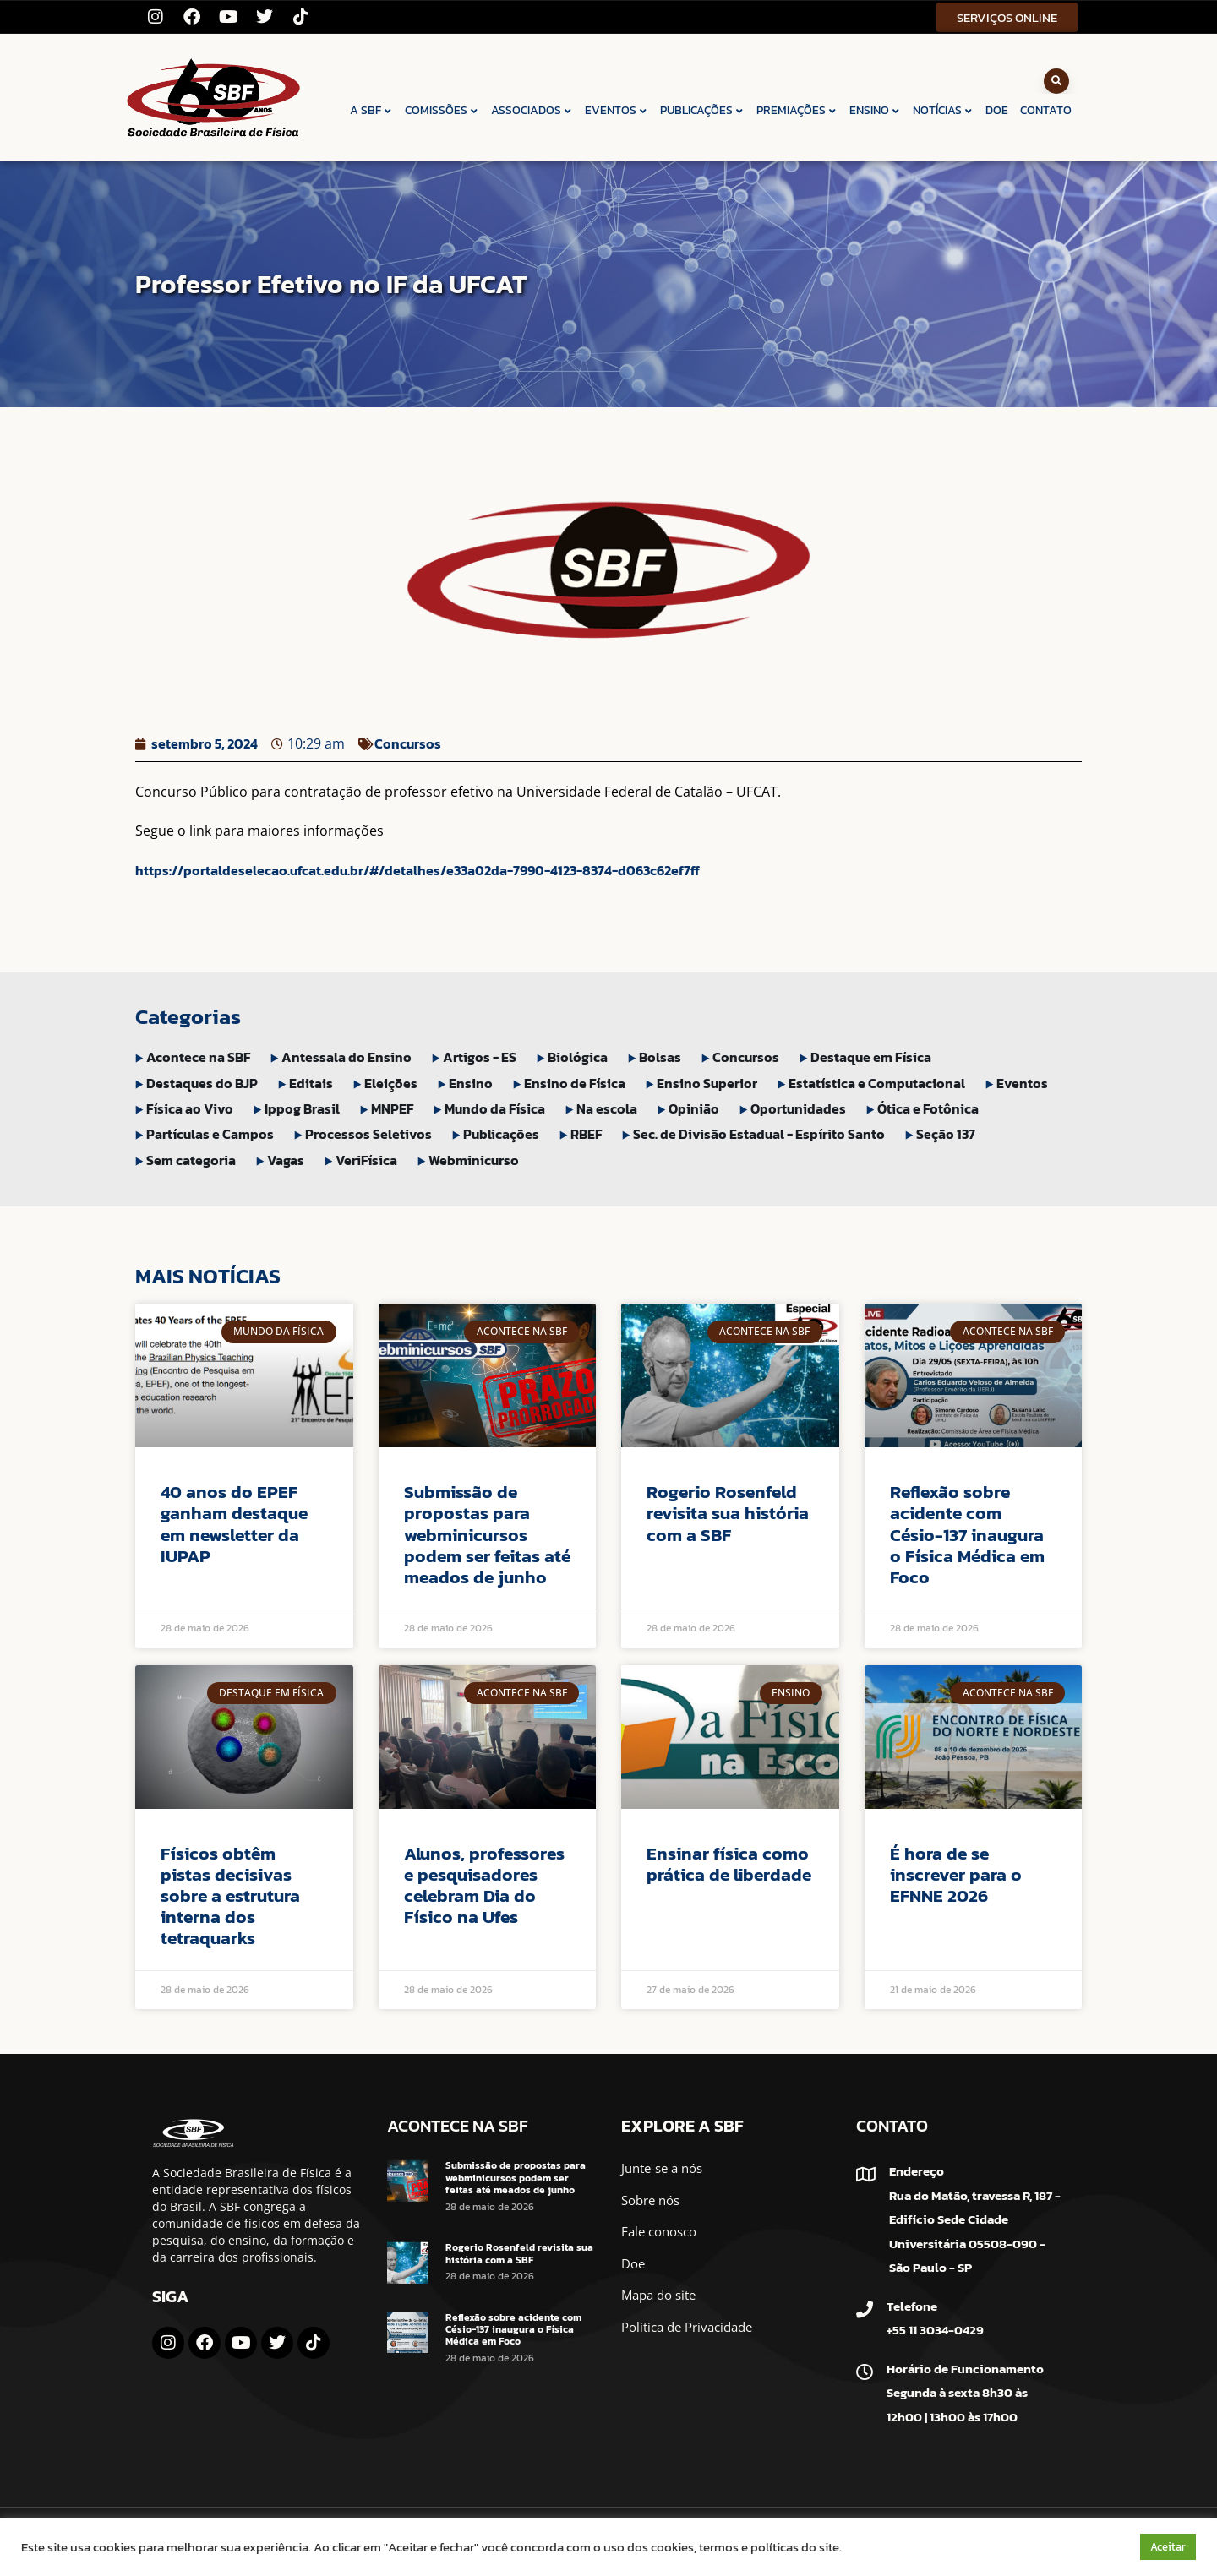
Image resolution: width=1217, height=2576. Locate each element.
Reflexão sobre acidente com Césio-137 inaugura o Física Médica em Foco (967, 1534)
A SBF (371, 110)
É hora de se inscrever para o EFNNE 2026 (956, 1874)
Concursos (407, 743)
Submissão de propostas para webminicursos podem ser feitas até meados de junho (487, 1534)
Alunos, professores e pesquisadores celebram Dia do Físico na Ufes (484, 1885)
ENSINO (875, 110)
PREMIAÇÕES (797, 110)
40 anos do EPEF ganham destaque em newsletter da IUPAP (234, 1524)
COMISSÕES (442, 110)
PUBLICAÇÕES (702, 110)
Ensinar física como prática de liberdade (729, 1863)
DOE (996, 110)
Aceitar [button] (1168, 2547)
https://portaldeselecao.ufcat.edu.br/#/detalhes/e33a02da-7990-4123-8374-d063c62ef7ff (417, 870)
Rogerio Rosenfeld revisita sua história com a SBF (728, 1513)
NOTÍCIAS (943, 110)
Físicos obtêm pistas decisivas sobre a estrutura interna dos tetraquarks (230, 1896)
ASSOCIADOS (532, 110)
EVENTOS (616, 110)
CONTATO (1046, 110)
